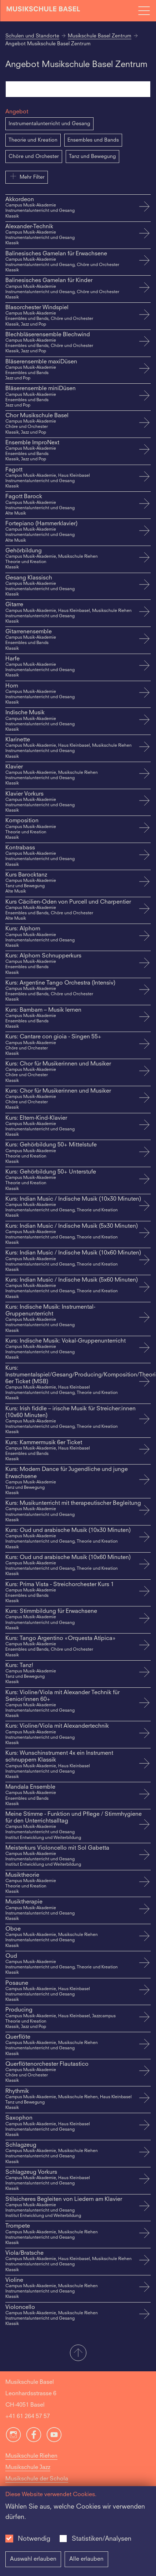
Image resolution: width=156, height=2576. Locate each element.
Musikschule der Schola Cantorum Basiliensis (36, 2484)
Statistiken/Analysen (101, 2539)
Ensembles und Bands (93, 140)
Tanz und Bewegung (92, 156)
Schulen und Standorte (32, 36)
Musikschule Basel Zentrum (99, 36)
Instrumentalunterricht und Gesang (49, 123)
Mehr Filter (27, 176)
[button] (78, 2353)
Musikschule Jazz (27, 2467)
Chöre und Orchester (34, 156)
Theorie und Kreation (33, 140)
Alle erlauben (86, 2559)
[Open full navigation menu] (144, 10)
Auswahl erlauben (33, 2559)
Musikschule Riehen (31, 2456)
